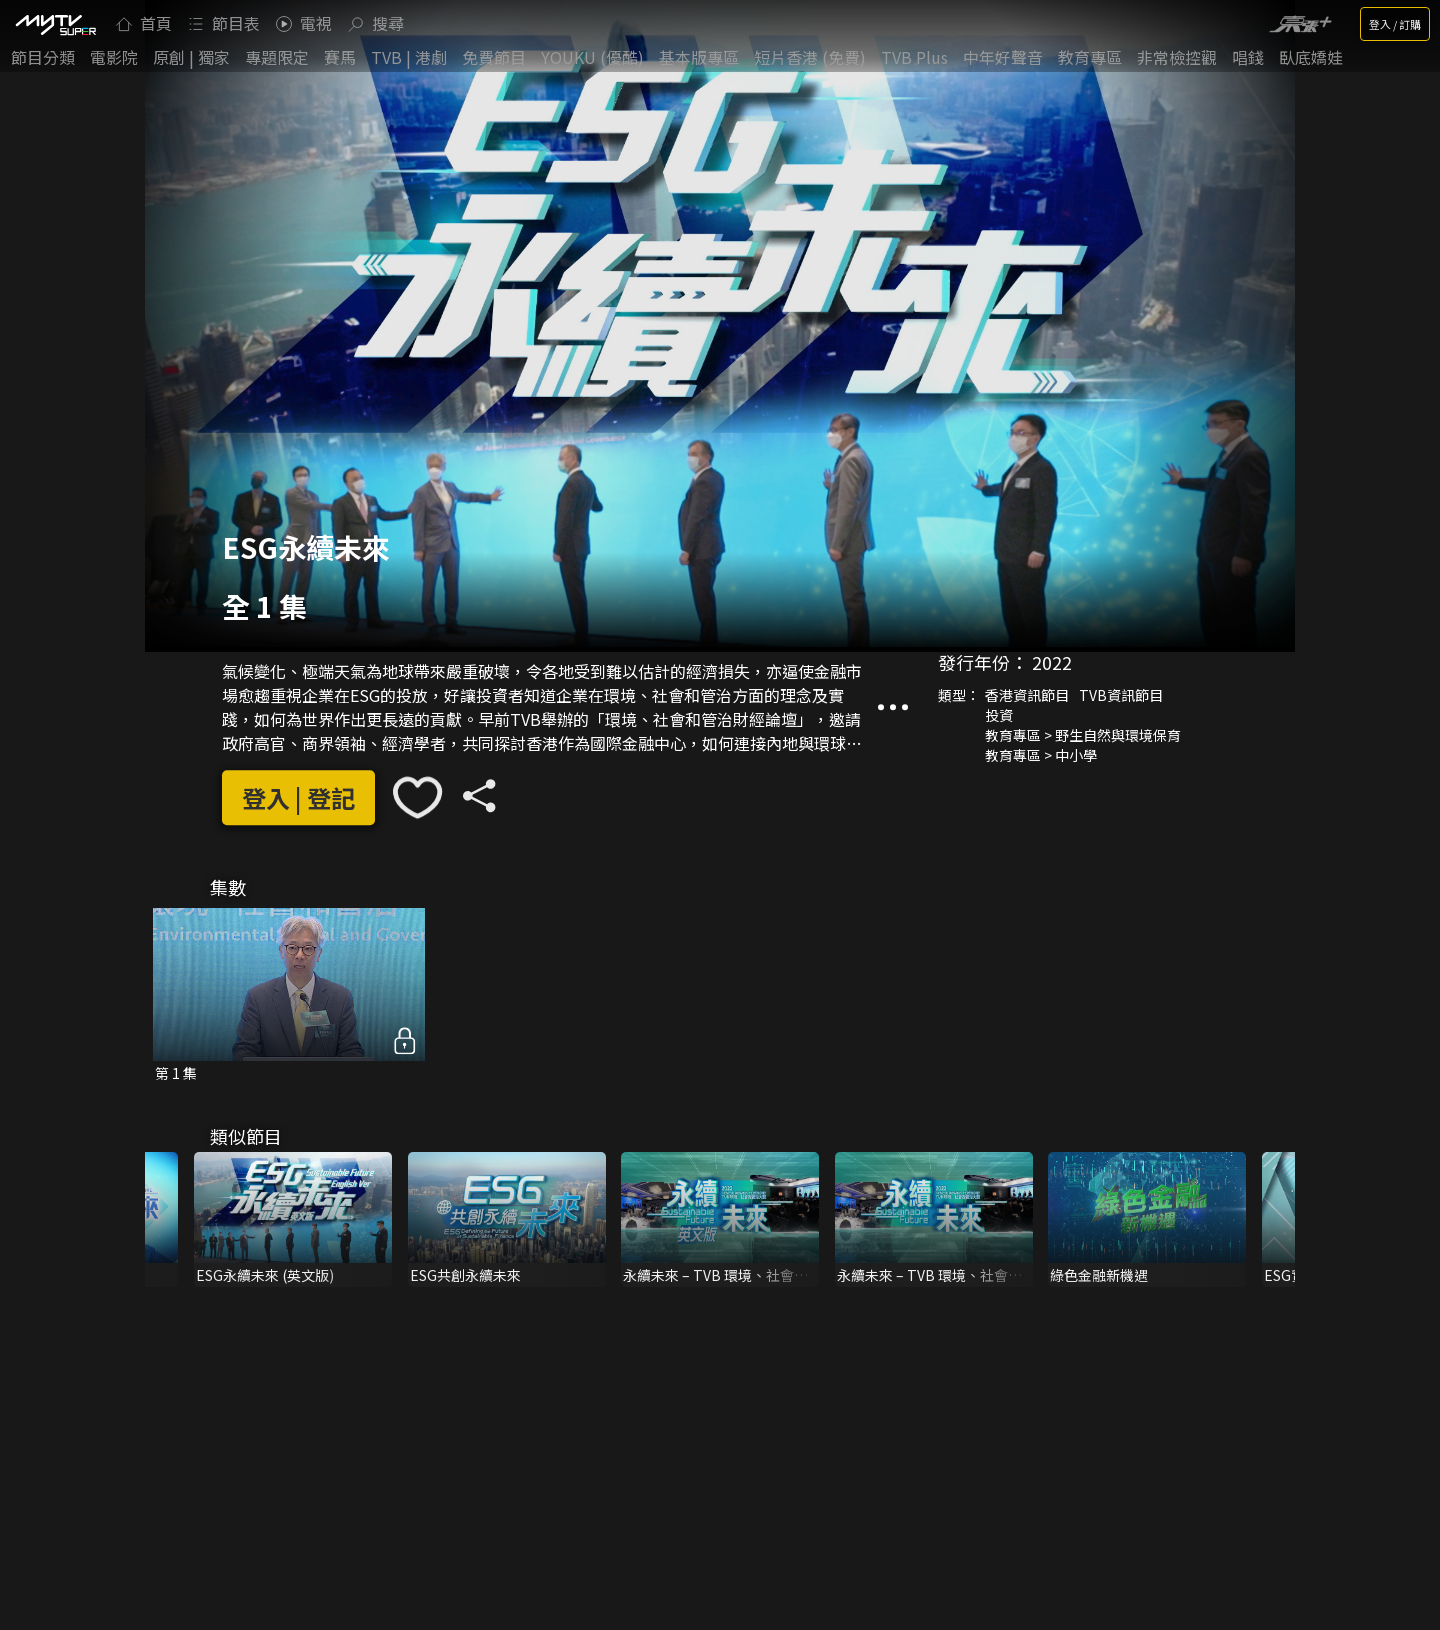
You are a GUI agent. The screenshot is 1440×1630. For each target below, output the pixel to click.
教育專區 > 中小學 (1041, 755)
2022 (1052, 662)
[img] (55, 24)
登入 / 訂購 (1395, 24)
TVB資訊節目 (1121, 695)
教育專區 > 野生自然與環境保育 (1083, 735)
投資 (999, 715)
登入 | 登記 (298, 797)
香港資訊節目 (1027, 695)
